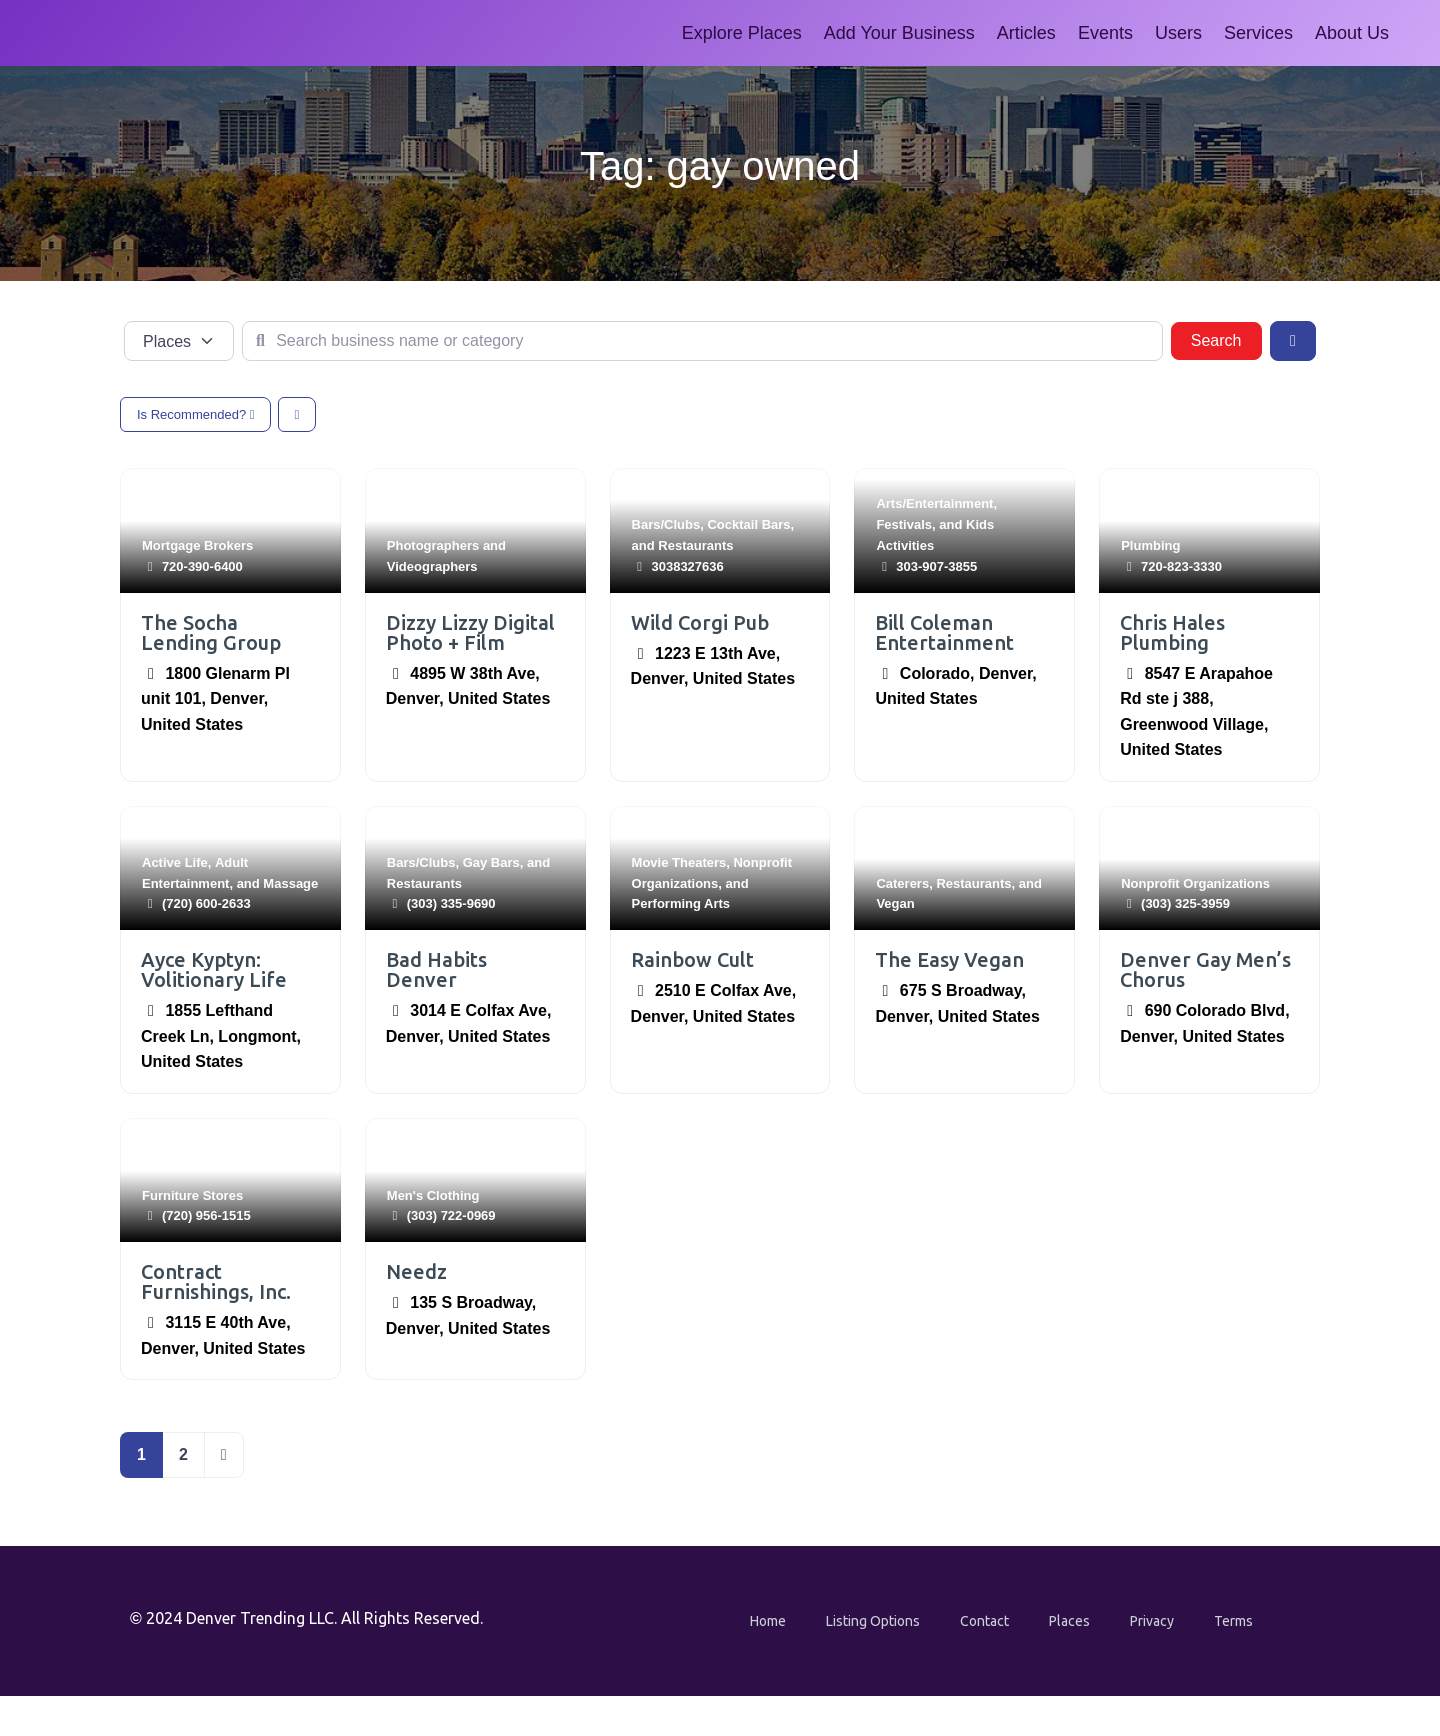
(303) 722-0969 (451, 1215)
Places (1069, 1621)
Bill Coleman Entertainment (944, 632)
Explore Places (742, 33)
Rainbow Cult (692, 959)
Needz (416, 1271)
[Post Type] (179, 341)
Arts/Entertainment (934, 503)
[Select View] (297, 414)
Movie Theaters (679, 862)
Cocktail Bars (748, 524)
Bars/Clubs (666, 524)
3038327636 (687, 566)
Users (1178, 33)
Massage (290, 883)
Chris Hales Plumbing (1172, 632)
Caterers (902, 883)
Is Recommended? (195, 414)
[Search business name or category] (702, 341)
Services (1258, 33)
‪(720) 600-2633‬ (206, 903)
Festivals (904, 524)
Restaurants (695, 545)
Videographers (432, 566)
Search (1226, 338)
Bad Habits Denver (436, 969)
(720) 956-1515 (206, 1215)
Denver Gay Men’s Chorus (1205, 969)
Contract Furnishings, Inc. (216, 1281)
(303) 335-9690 (451, 903)
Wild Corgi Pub (700, 622)
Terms (1233, 1621)
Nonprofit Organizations (1195, 883)
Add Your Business (899, 33)
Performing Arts (681, 903)
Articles (1026, 33)
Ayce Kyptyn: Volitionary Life (214, 969)
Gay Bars (491, 862)
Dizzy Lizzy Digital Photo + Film (470, 632)
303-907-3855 (936, 566)
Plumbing (1150, 545)
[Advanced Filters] (1293, 341)
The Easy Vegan (949, 959)
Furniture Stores (192, 1195)
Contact (984, 1621)
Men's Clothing (433, 1195)
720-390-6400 (202, 566)
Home (768, 1621)
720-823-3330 (1181, 566)
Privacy (1152, 1621)
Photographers (433, 545)
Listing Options (873, 1621)
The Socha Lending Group (211, 632)
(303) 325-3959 (1185, 903)
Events (1105, 33)
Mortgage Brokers (197, 545)
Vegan (895, 903)
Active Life (175, 862)
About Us (1352, 33)
